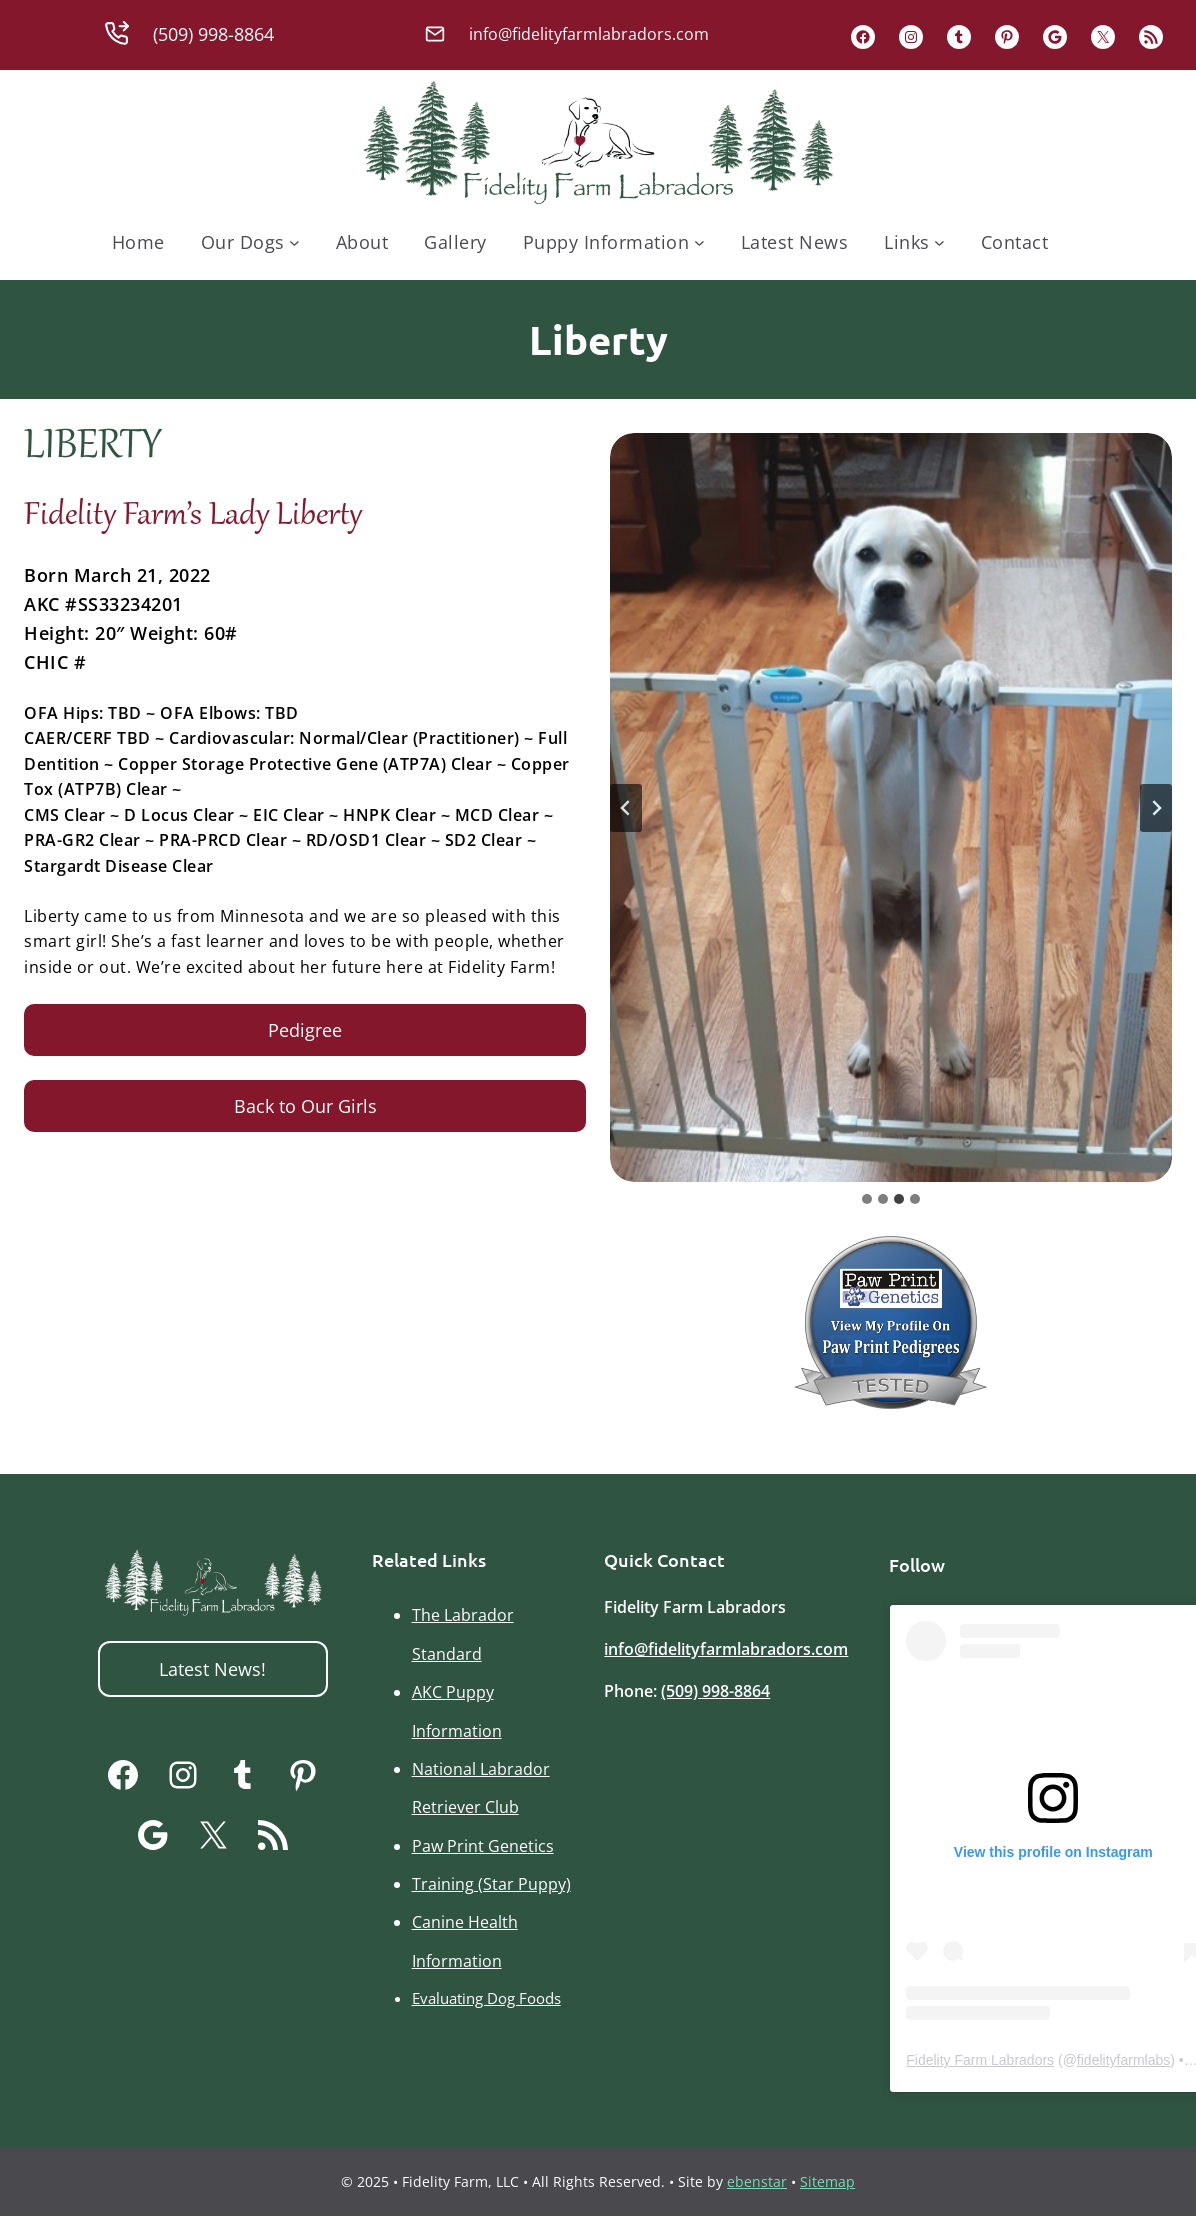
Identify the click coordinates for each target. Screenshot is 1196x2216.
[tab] (867, 1199)
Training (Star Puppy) (491, 1884)
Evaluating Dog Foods (486, 1998)
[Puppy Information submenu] (699, 242)
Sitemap (827, 2181)
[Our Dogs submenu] (294, 242)
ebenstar (757, 2181)
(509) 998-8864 (715, 1691)
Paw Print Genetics (483, 1846)
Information (457, 1731)
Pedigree (305, 1030)
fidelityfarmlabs (1123, 2060)
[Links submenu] (939, 242)
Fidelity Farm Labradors (980, 2060)
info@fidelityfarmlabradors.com (726, 1649)
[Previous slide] (626, 808)
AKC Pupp (449, 1692)
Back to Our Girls (305, 1106)
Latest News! (212, 1669)
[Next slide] (1156, 808)
